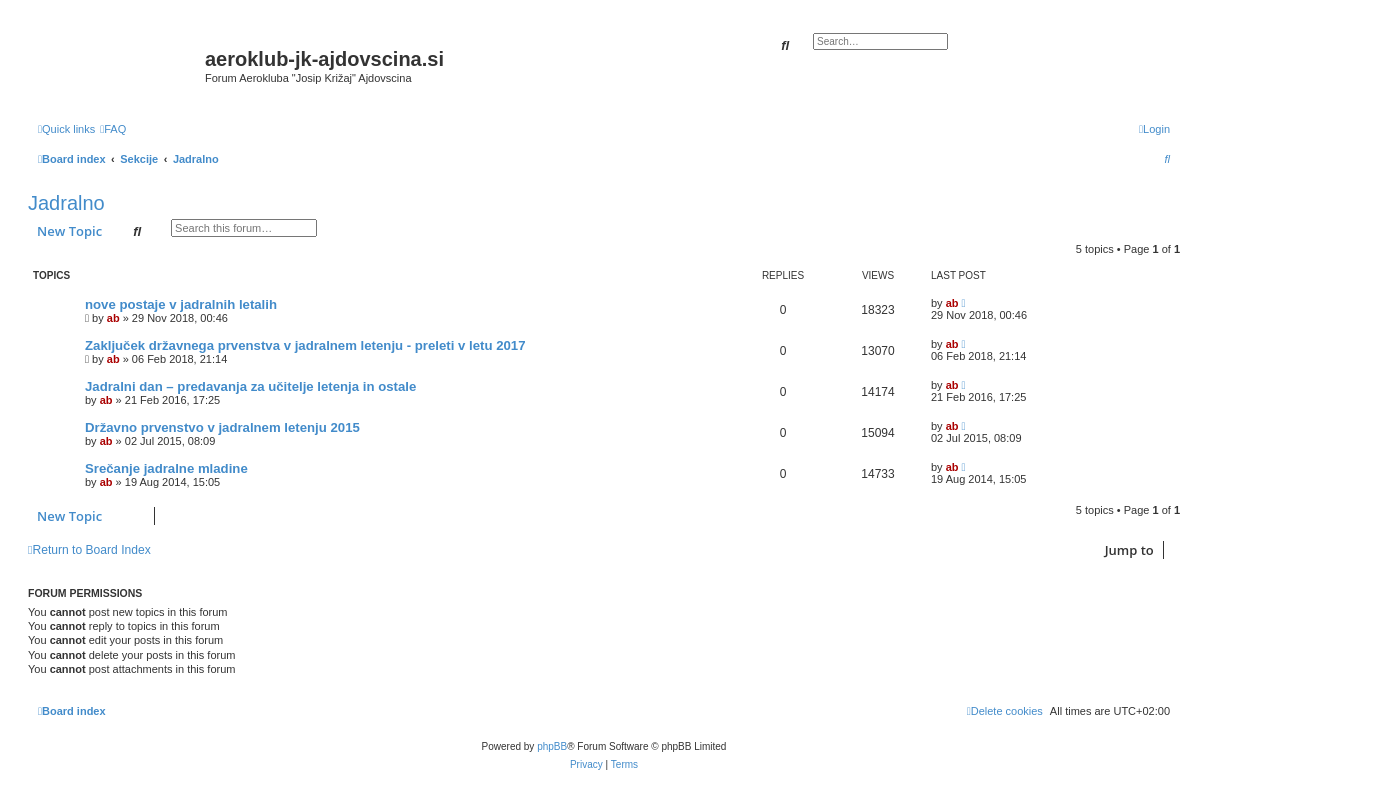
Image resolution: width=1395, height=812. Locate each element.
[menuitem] (113, 129)
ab (113, 318)
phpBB (552, 746)
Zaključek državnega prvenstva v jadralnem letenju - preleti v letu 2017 (305, 345)
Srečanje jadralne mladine (166, 468)
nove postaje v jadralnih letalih (181, 304)
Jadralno (66, 203)
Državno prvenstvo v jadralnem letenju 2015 (222, 427)
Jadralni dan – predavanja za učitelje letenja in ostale (250, 386)
